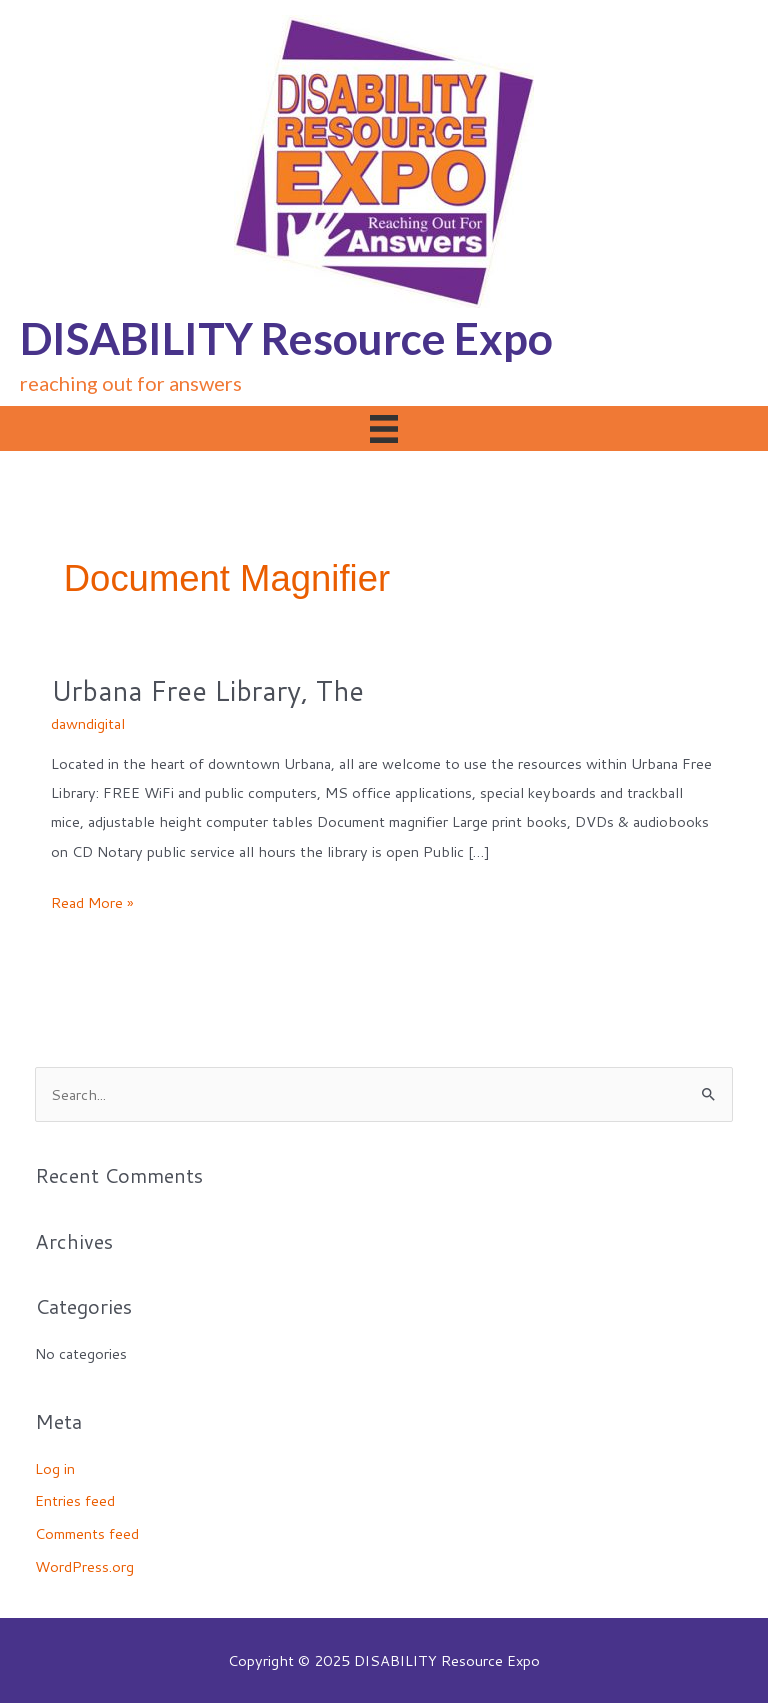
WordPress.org (84, 1566)
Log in (55, 1468)
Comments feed (87, 1533)
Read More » (92, 902)
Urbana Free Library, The (207, 690)
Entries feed (75, 1500)
